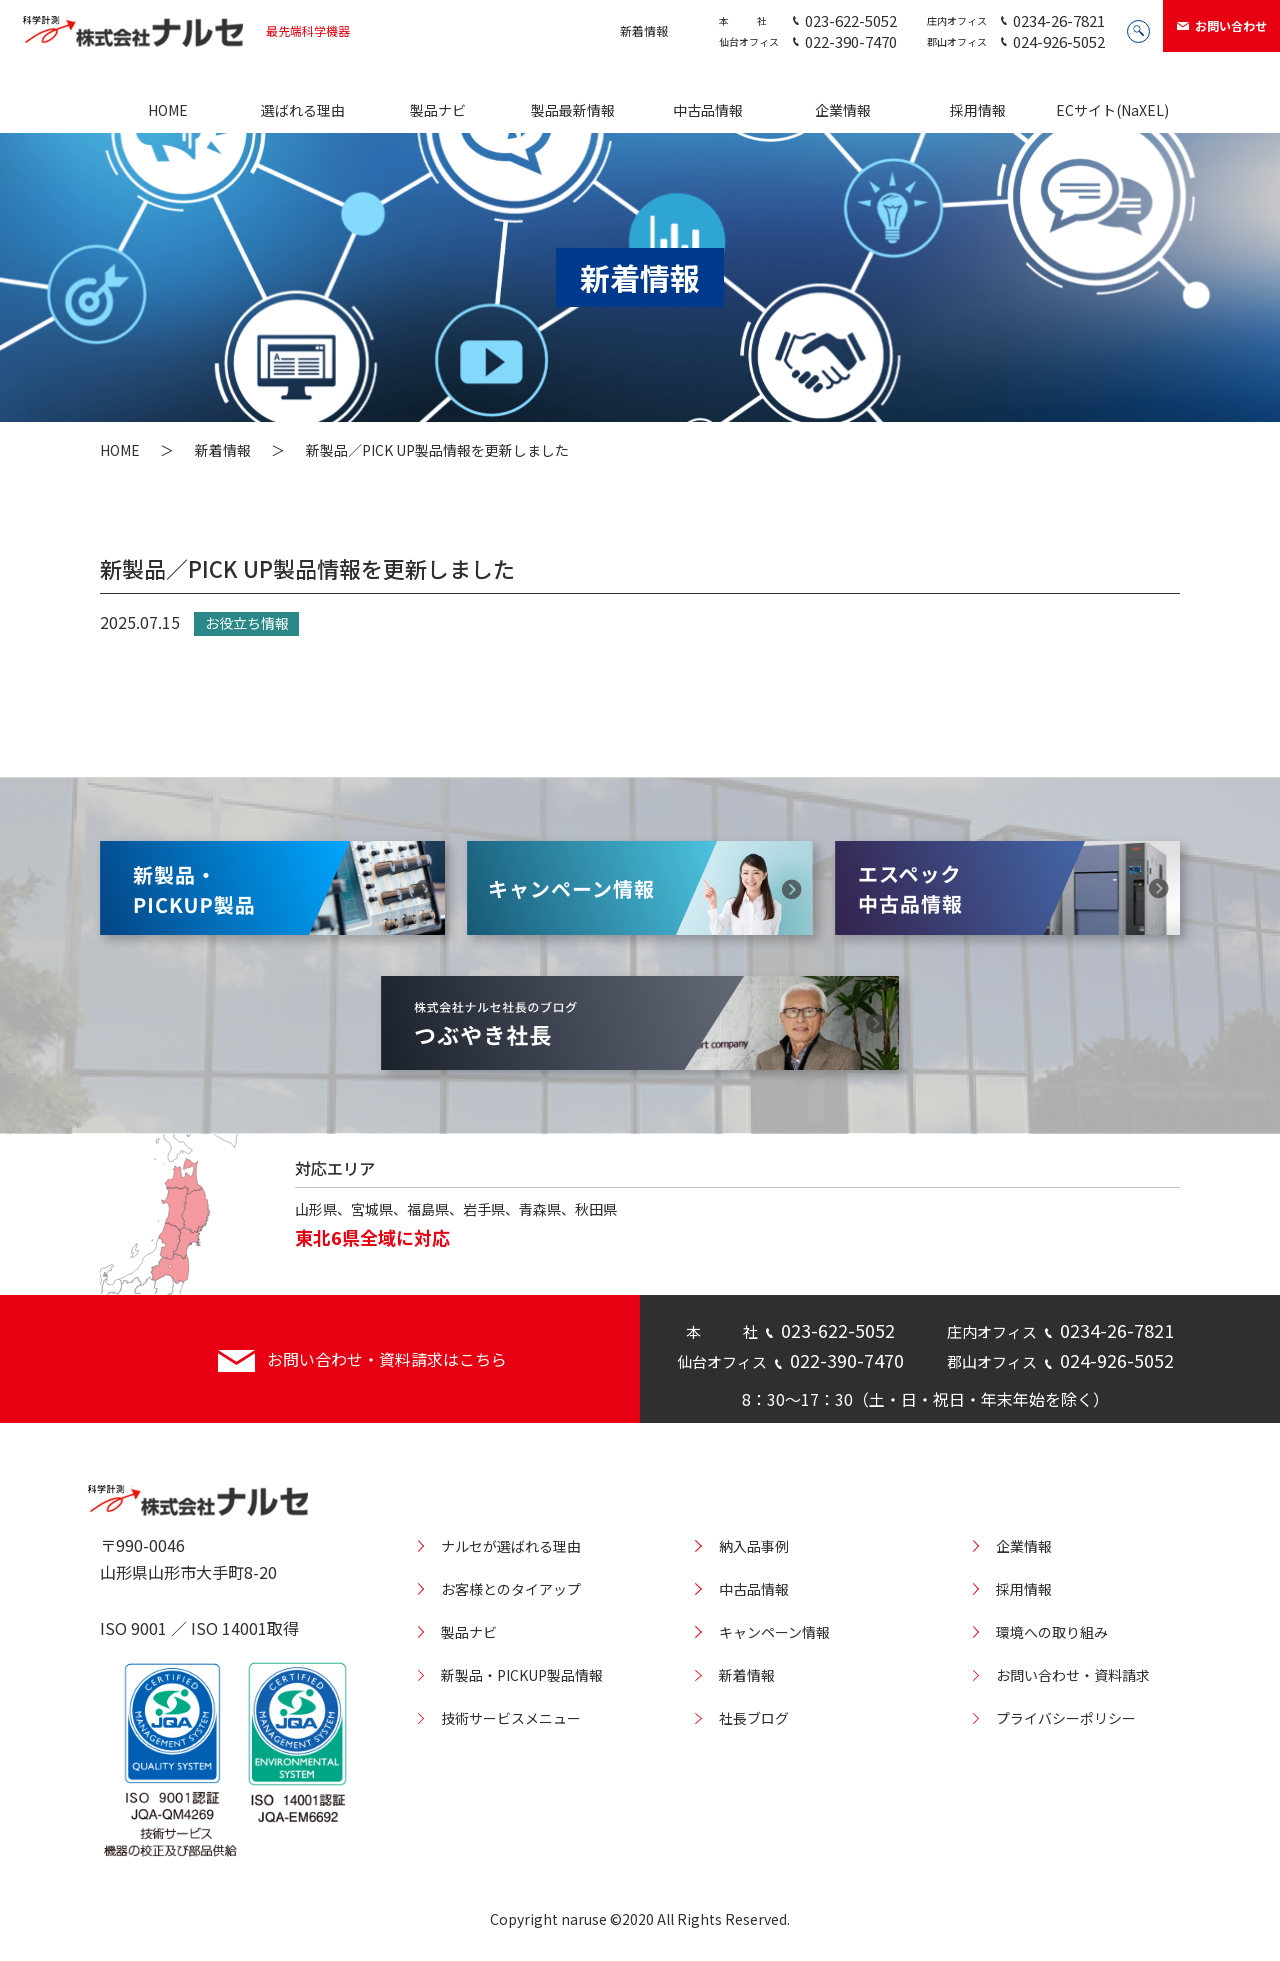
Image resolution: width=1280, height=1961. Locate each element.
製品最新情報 (573, 110)
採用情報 (978, 110)
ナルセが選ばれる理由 (511, 1546)
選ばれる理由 (303, 110)
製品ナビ (438, 110)
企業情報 (843, 110)
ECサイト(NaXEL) (1112, 110)
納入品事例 (754, 1546)
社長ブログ (754, 1718)
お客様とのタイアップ (511, 1589)
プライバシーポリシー (1066, 1718)
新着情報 (644, 30)
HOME (168, 110)
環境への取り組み (1052, 1632)
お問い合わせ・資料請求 (1073, 1675)
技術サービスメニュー (511, 1718)
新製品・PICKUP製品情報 (522, 1675)
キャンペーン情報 (774, 1632)
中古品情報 (708, 110)
